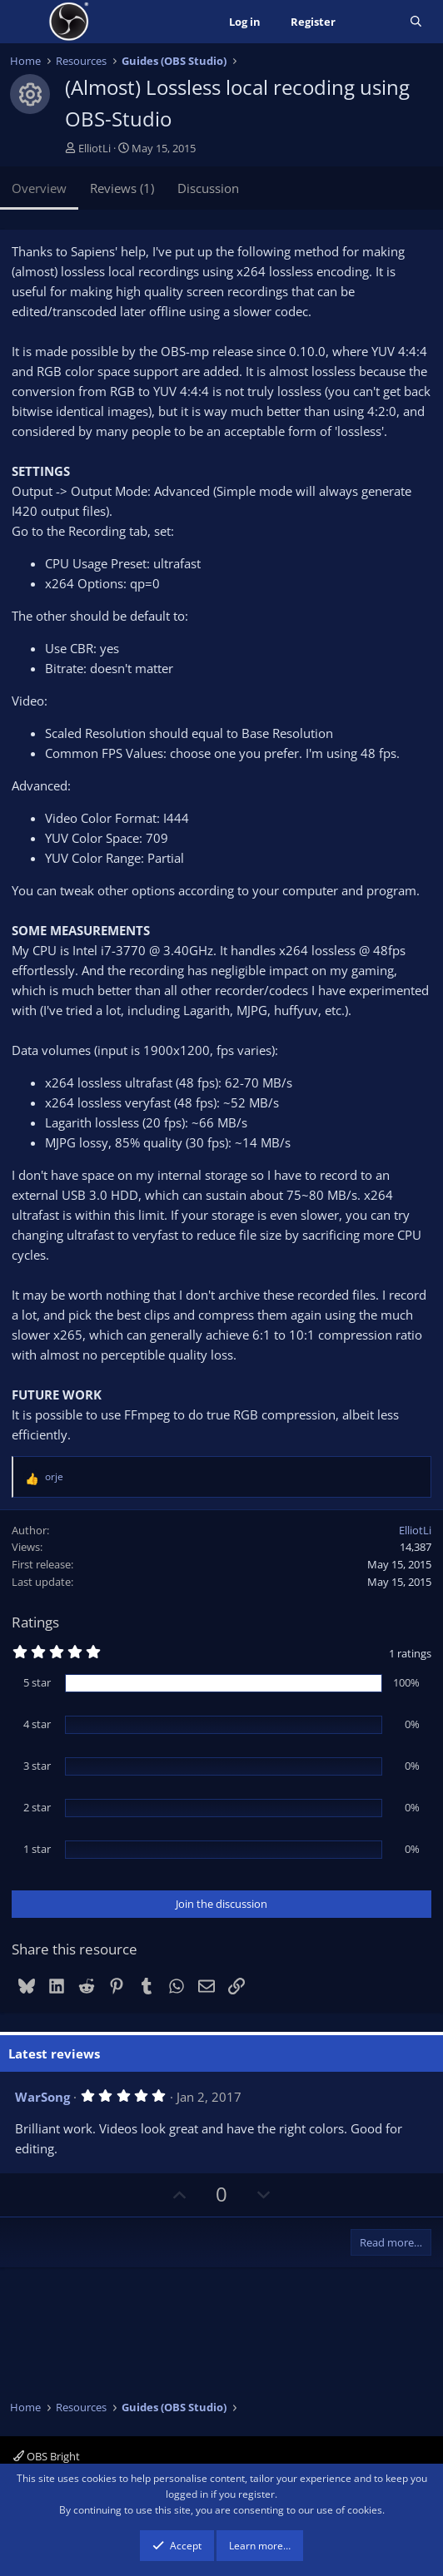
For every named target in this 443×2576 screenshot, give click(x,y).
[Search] (416, 22)
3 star (37, 1765)
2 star (37, 1807)
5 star (37, 1682)
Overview (39, 188)
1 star (37, 1848)
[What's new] (373, 22)
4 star (37, 1724)
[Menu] (24, 21)
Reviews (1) (122, 188)
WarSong (42, 2096)
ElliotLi (94, 148)
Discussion (208, 188)
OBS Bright (46, 2456)
